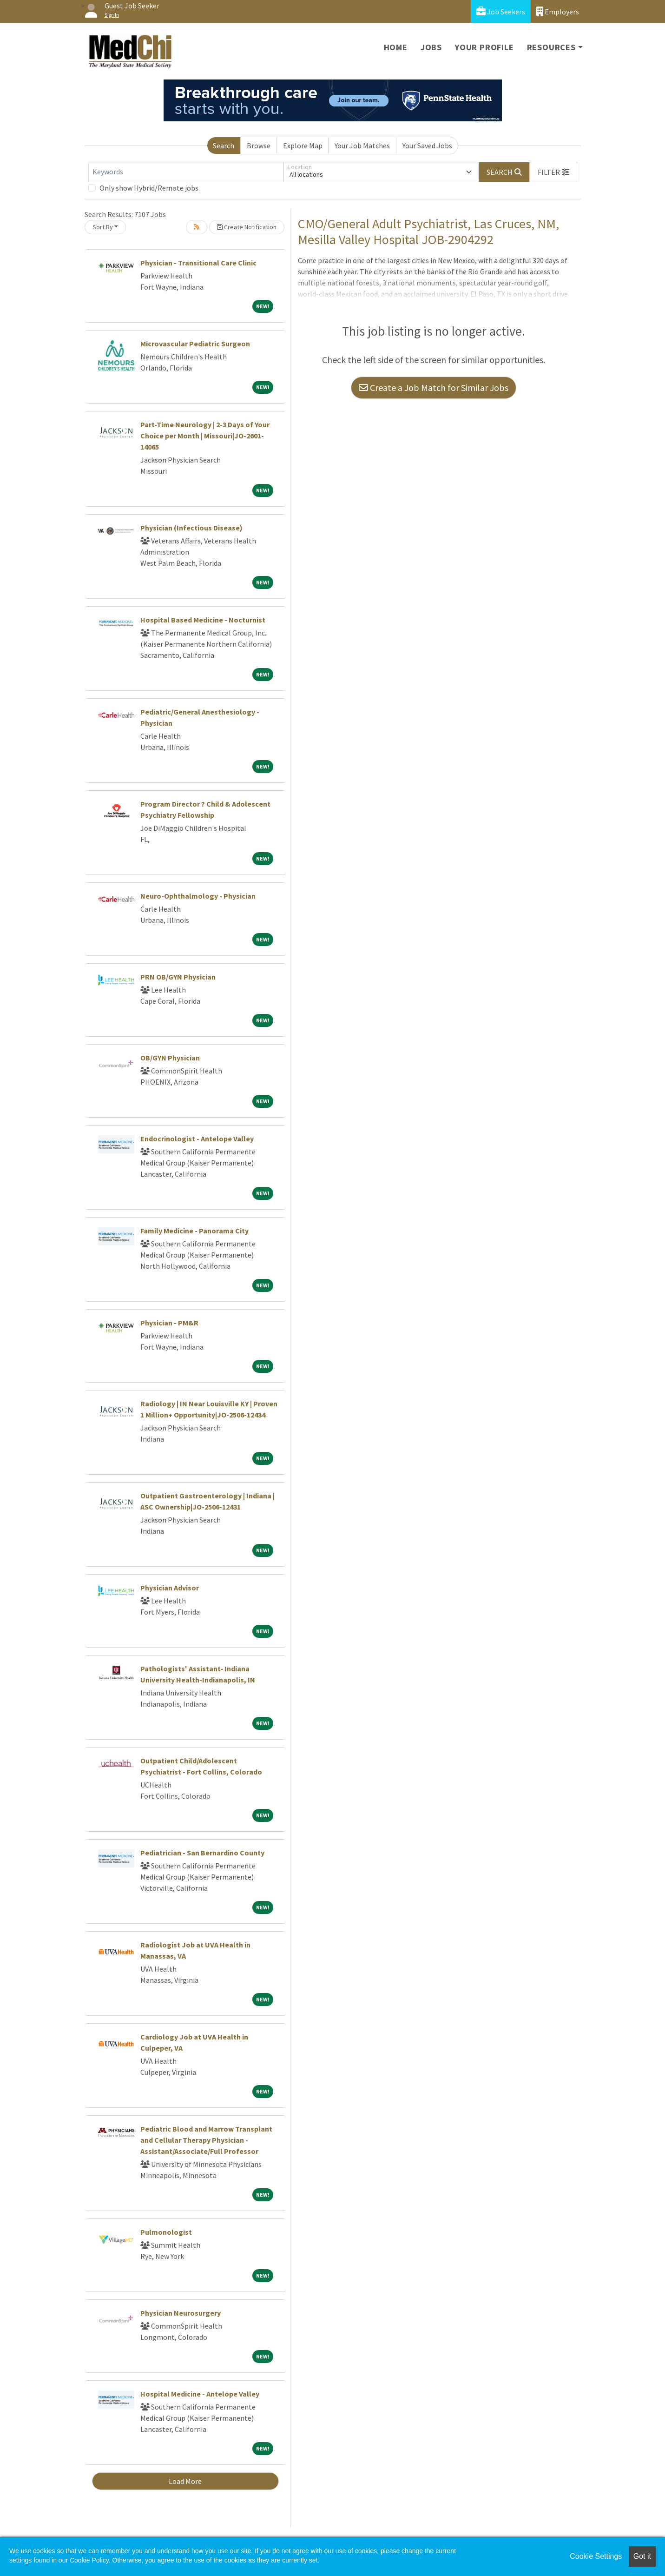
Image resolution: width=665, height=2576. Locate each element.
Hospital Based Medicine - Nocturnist (202, 619)
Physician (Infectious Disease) (191, 527)
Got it (642, 2556)
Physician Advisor (169, 1587)
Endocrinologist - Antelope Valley (197, 1138)
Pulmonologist (166, 2232)
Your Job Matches (362, 145)
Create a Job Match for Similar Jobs (433, 387)
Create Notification (247, 227)
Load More (185, 2481)
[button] (553, 172)
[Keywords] (185, 172)
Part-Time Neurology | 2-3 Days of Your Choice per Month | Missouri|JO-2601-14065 (205, 435)
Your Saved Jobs (427, 145)
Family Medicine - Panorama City (194, 1230)
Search (223, 145)
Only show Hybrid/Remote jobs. (149, 187)
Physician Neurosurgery (180, 2313)
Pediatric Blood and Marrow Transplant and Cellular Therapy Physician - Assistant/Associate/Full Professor (206, 2140)
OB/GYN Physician (170, 1057)
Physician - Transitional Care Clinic (198, 262)
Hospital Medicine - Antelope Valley (199, 2393)
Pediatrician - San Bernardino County (202, 1852)
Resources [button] (551, 47)
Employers (557, 11)
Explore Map (303, 145)
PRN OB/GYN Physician (178, 976)
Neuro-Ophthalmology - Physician (198, 896)
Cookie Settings (596, 2556)
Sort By (102, 227)
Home (396, 47)
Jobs (431, 47)
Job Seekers (500, 11)
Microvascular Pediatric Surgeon (195, 343)
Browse (258, 145)
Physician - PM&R (169, 1322)
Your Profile (484, 47)
